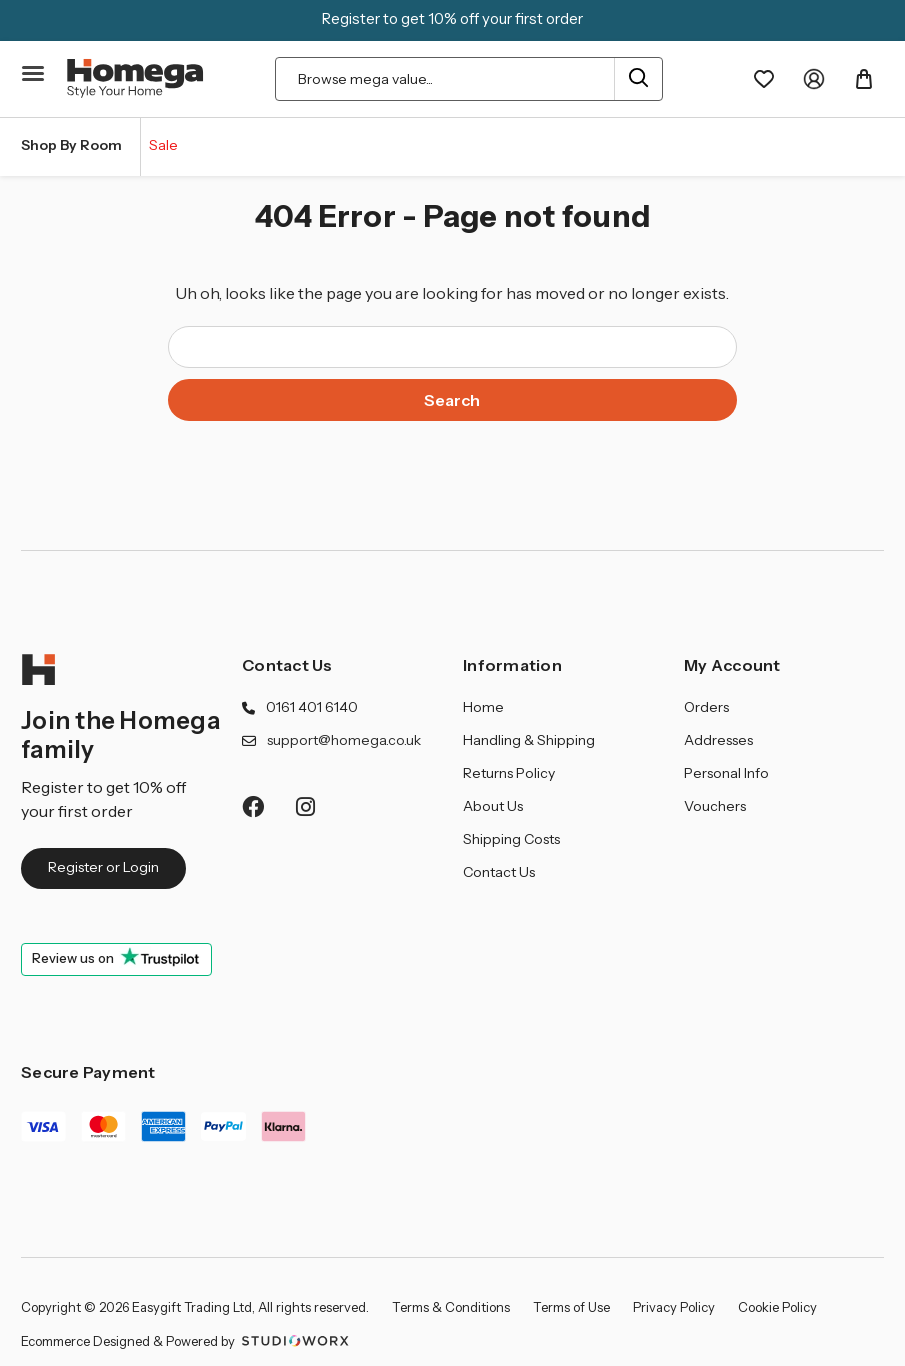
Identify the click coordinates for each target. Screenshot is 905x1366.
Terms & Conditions (451, 1307)
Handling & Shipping (529, 740)
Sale (163, 145)
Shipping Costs (511, 839)
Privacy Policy (674, 1307)
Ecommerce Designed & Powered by (187, 1341)
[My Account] (814, 79)
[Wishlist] (764, 79)
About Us (493, 806)
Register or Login (103, 867)
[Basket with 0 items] (864, 79)
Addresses (718, 740)
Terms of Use (571, 1307)
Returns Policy (509, 773)
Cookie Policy (777, 1307)
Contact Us (287, 665)
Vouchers (715, 806)
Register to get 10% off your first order (452, 18)
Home (483, 707)
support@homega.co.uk (344, 740)
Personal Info (726, 773)
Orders (706, 707)
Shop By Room (71, 145)
